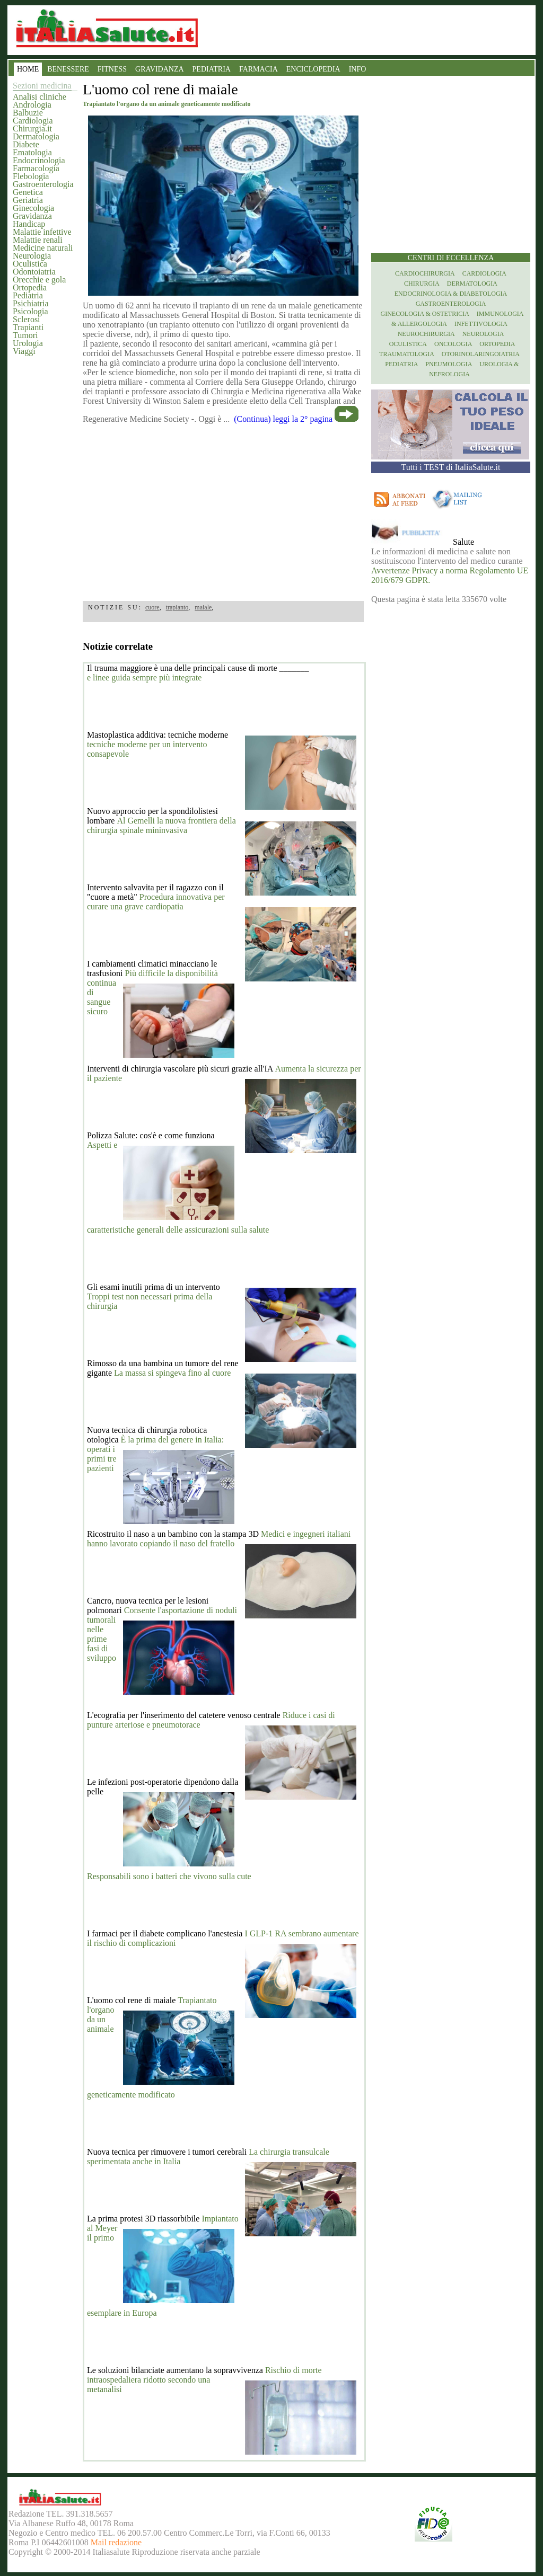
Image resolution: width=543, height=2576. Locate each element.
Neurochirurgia (426, 334)
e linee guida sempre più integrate (144, 677)
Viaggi (24, 351)
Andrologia (32, 104)
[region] (223, 509)
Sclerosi (26, 319)
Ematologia (32, 152)
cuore (152, 607)
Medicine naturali (43, 247)
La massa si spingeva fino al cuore (172, 1372)
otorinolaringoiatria (481, 354)
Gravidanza (32, 215)
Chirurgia (422, 283)
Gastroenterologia (43, 184)
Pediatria (28, 295)
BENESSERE (68, 69)
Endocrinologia (39, 160)
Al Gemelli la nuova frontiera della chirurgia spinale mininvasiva (161, 825)
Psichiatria (31, 303)
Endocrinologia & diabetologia (451, 293)
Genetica (28, 192)
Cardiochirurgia (425, 273)
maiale (203, 607)
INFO (357, 69)
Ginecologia (33, 208)
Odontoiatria (34, 271)
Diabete (26, 144)
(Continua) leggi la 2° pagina (283, 418)
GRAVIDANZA (159, 69)
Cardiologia (33, 120)
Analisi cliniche (39, 96)
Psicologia (30, 311)
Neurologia (32, 255)
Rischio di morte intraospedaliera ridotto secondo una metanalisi (204, 2380)
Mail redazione (116, 2542)
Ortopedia (30, 287)
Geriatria (28, 200)
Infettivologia (480, 323)
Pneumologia (448, 364)
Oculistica (30, 263)
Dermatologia (36, 136)
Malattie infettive (42, 231)
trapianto (177, 607)
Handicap (29, 223)
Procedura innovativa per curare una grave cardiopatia (156, 901)
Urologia (28, 343)
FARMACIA (258, 69)
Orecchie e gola (39, 279)
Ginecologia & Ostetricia (425, 313)
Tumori (25, 335)
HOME (28, 69)
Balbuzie (28, 112)
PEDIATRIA (211, 69)
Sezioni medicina (42, 85)
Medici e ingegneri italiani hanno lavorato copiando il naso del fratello (219, 1538)
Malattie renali (38, 239)
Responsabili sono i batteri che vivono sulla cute (169, 1876)
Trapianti (28, 327)
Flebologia (31, 176)
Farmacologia (36, 168)
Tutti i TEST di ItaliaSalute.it (451, 467)
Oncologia (453, 344)
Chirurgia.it (32, 128)
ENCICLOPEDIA (313, 69)
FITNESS (112, 69)
